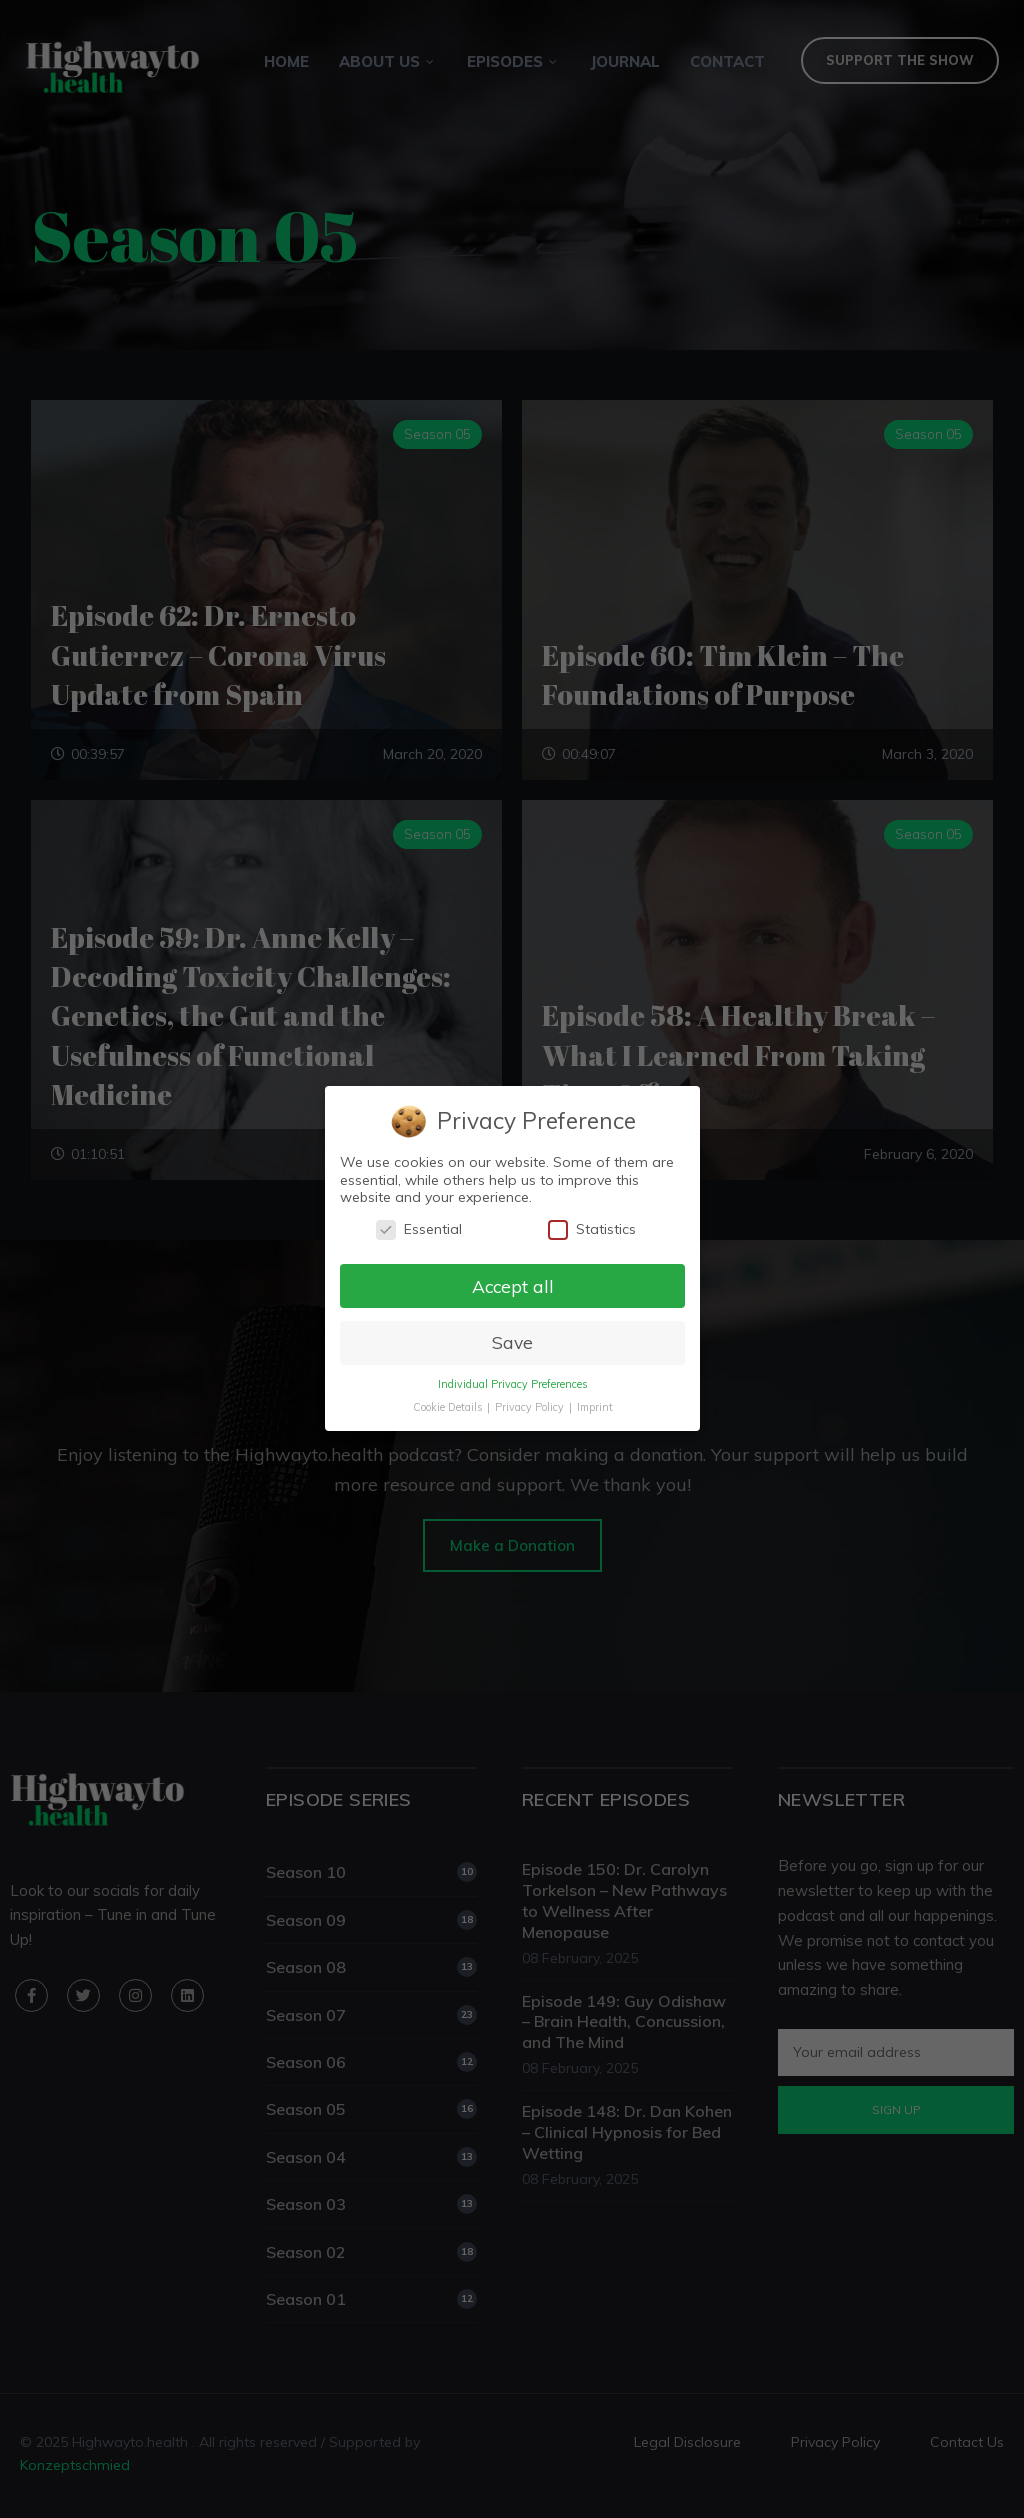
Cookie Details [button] (448, 1408)
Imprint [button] (594, 1408)
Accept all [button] (512, 1286)
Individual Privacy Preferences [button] (512, 1385)
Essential (418, 1229)
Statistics (591, 1229)
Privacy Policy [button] (530, 1408)
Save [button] (511, 1343)
